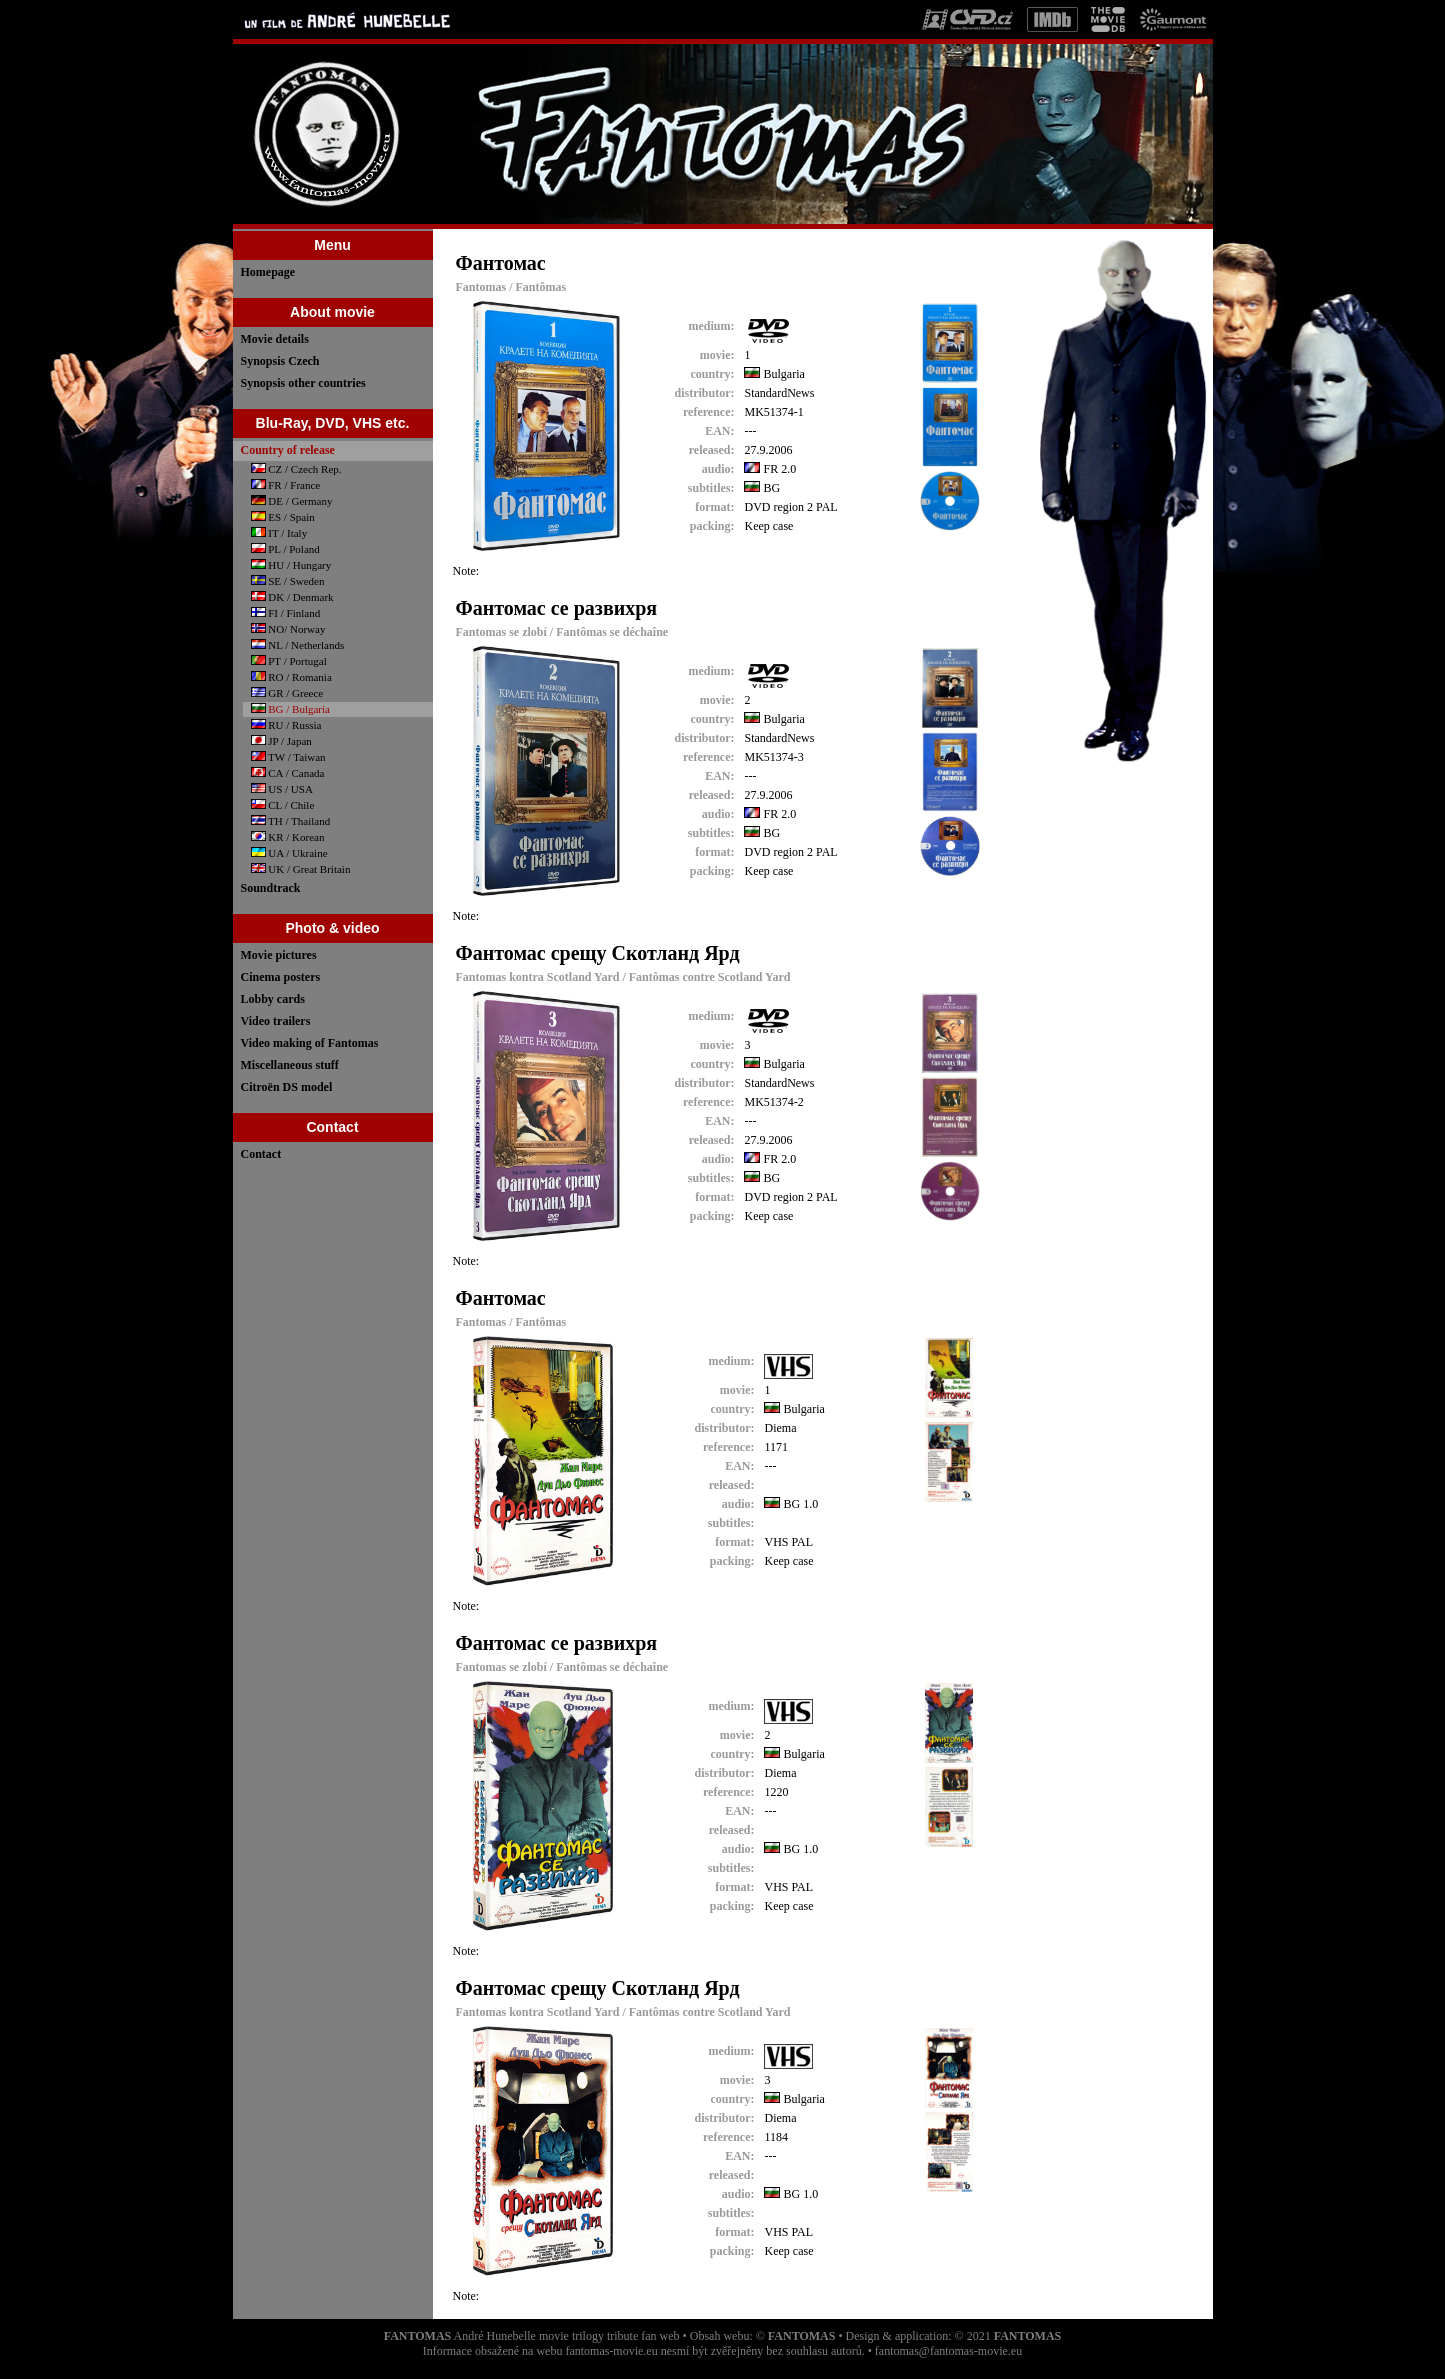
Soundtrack (271, 888)
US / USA (282, 789)
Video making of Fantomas (310, 1043)
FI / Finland (286, 613)
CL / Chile (283, 805)
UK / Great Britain (301, 869)
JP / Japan (281, 741)
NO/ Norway (288, 629)
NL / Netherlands (298, 645)
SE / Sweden (288, 581)
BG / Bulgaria (290, 709)
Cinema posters (281, 977)
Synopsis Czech (280, 361)
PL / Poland (285, 549)
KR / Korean (288, 837)
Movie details (275, 339)
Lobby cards (273, 999)
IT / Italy (279, 533)
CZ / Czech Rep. (296, 469)
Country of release (288, 450)
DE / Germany (292, 501)
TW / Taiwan (288, 757)
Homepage (268, 272)
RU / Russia (286, 725)
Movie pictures (279, 955)
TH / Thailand (291, 821)
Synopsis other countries (303, 383)
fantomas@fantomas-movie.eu (948, 2351)
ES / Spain (283, 517)
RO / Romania (291, 677)
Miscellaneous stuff (290, 1065)
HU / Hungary (291, 565)
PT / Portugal (289, 661)
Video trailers (276, 1021)
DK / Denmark (292, 597)
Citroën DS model (287, 1087)
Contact (261, 1154)
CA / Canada (288, 773)
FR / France (286, 485)
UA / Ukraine (289, 853)
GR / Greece (287, 693)
